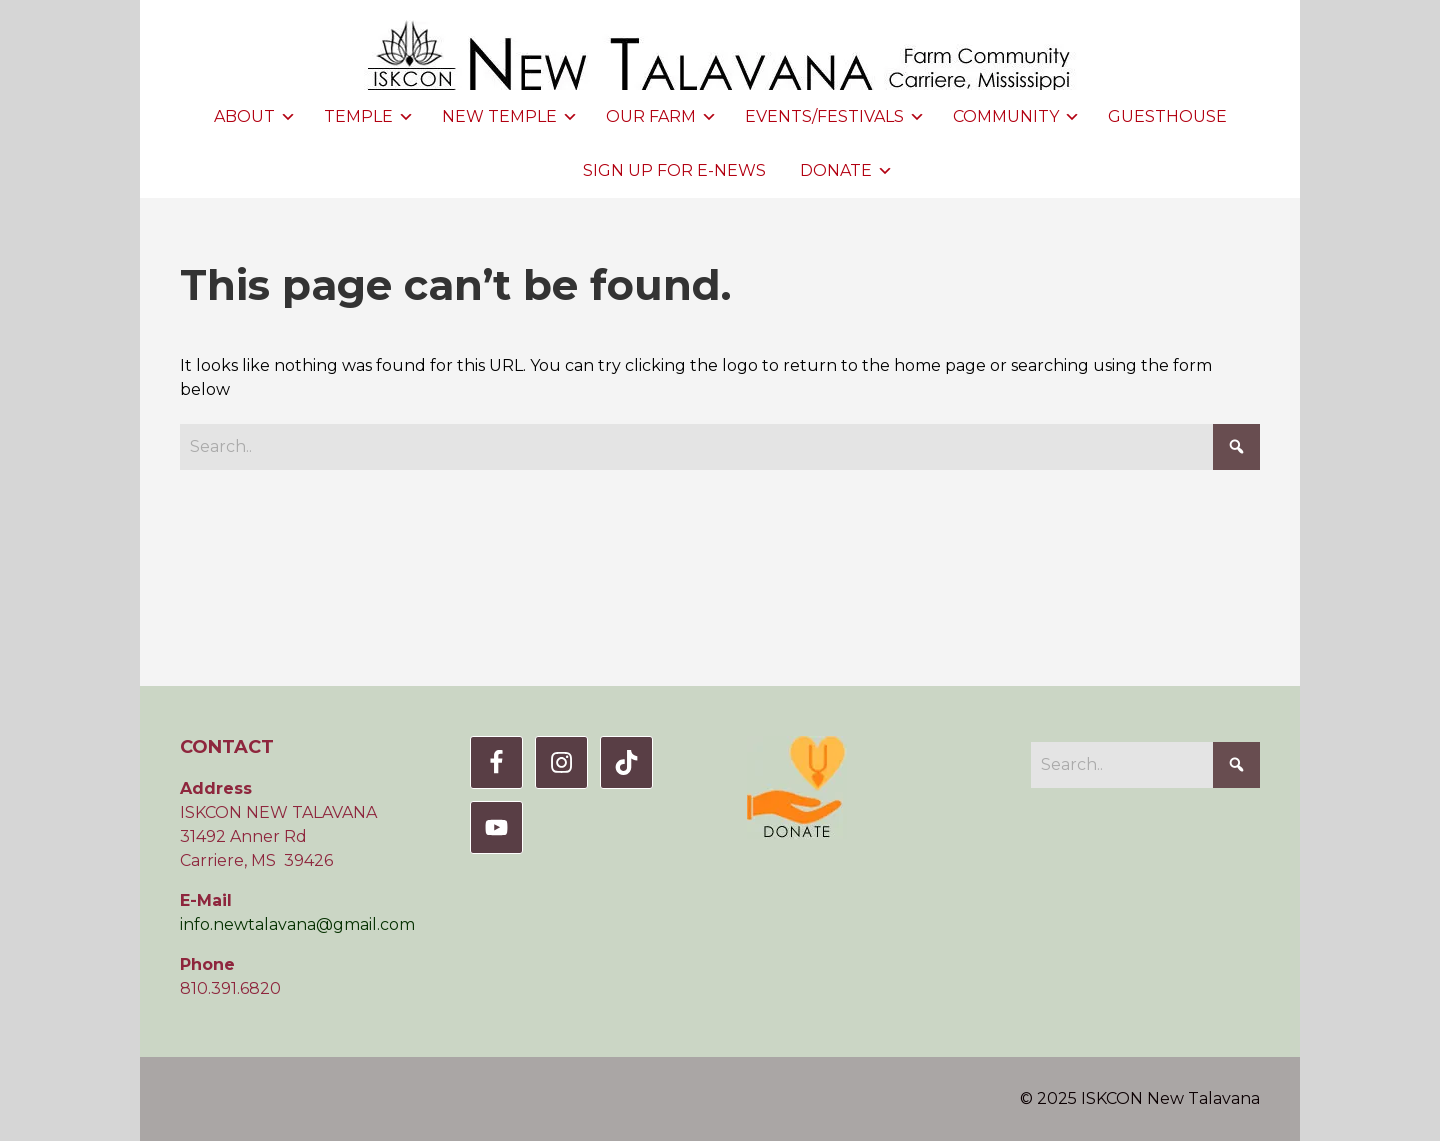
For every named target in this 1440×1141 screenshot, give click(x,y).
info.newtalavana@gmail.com (297, 924)
